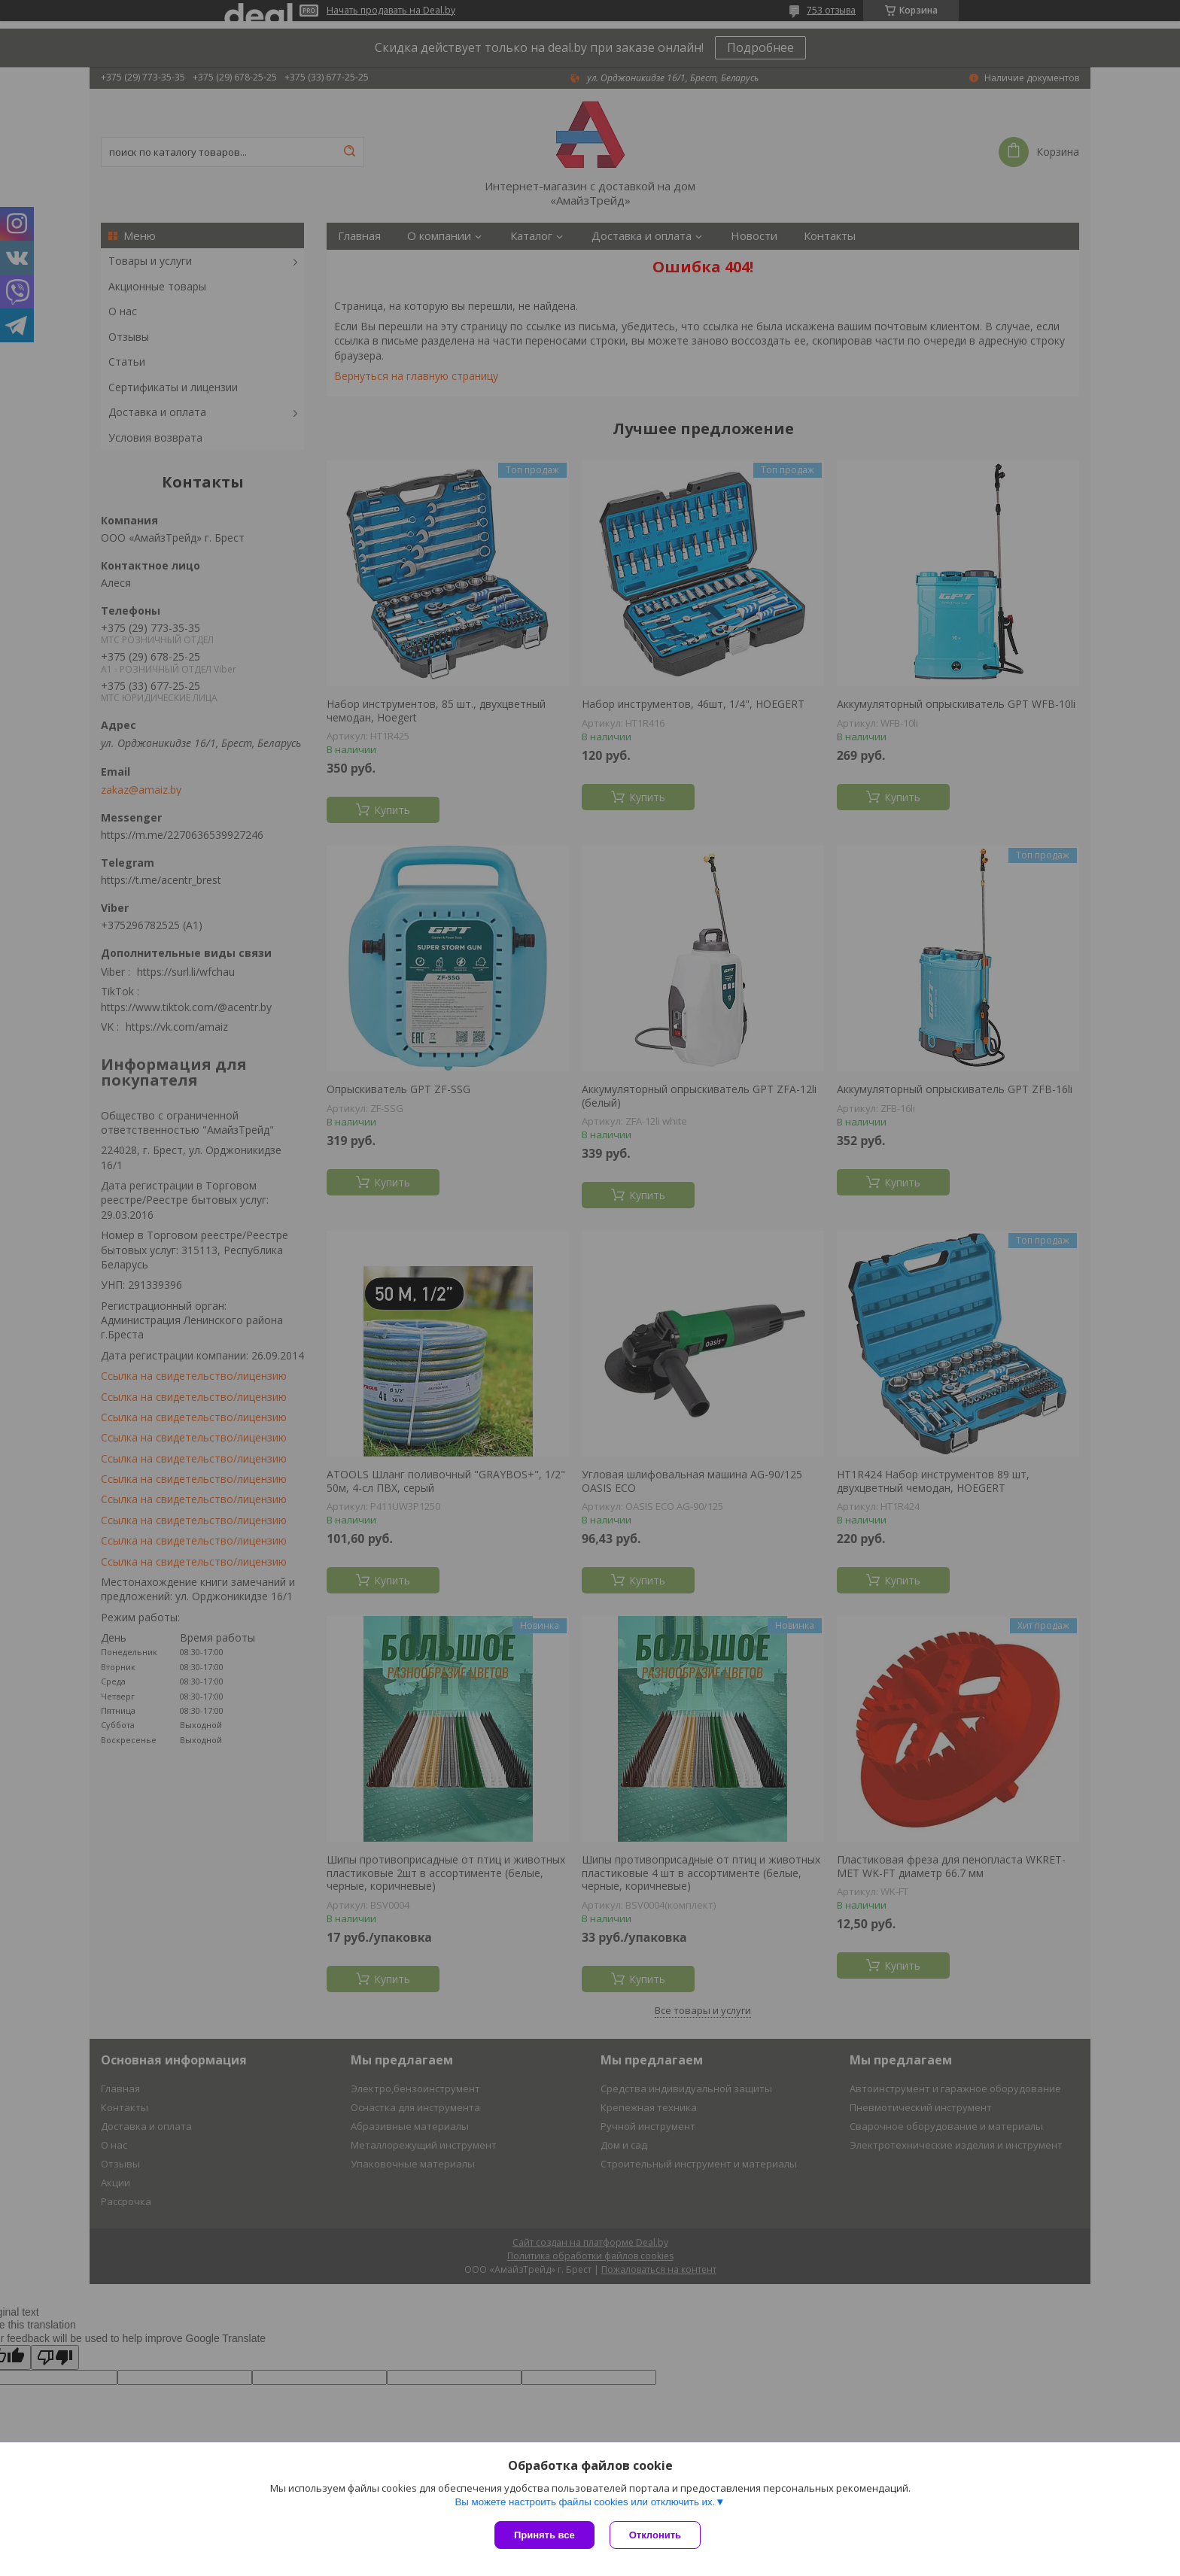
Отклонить (655, 2535)
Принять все (544, 2535)
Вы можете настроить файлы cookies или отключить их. (585, 2502)
